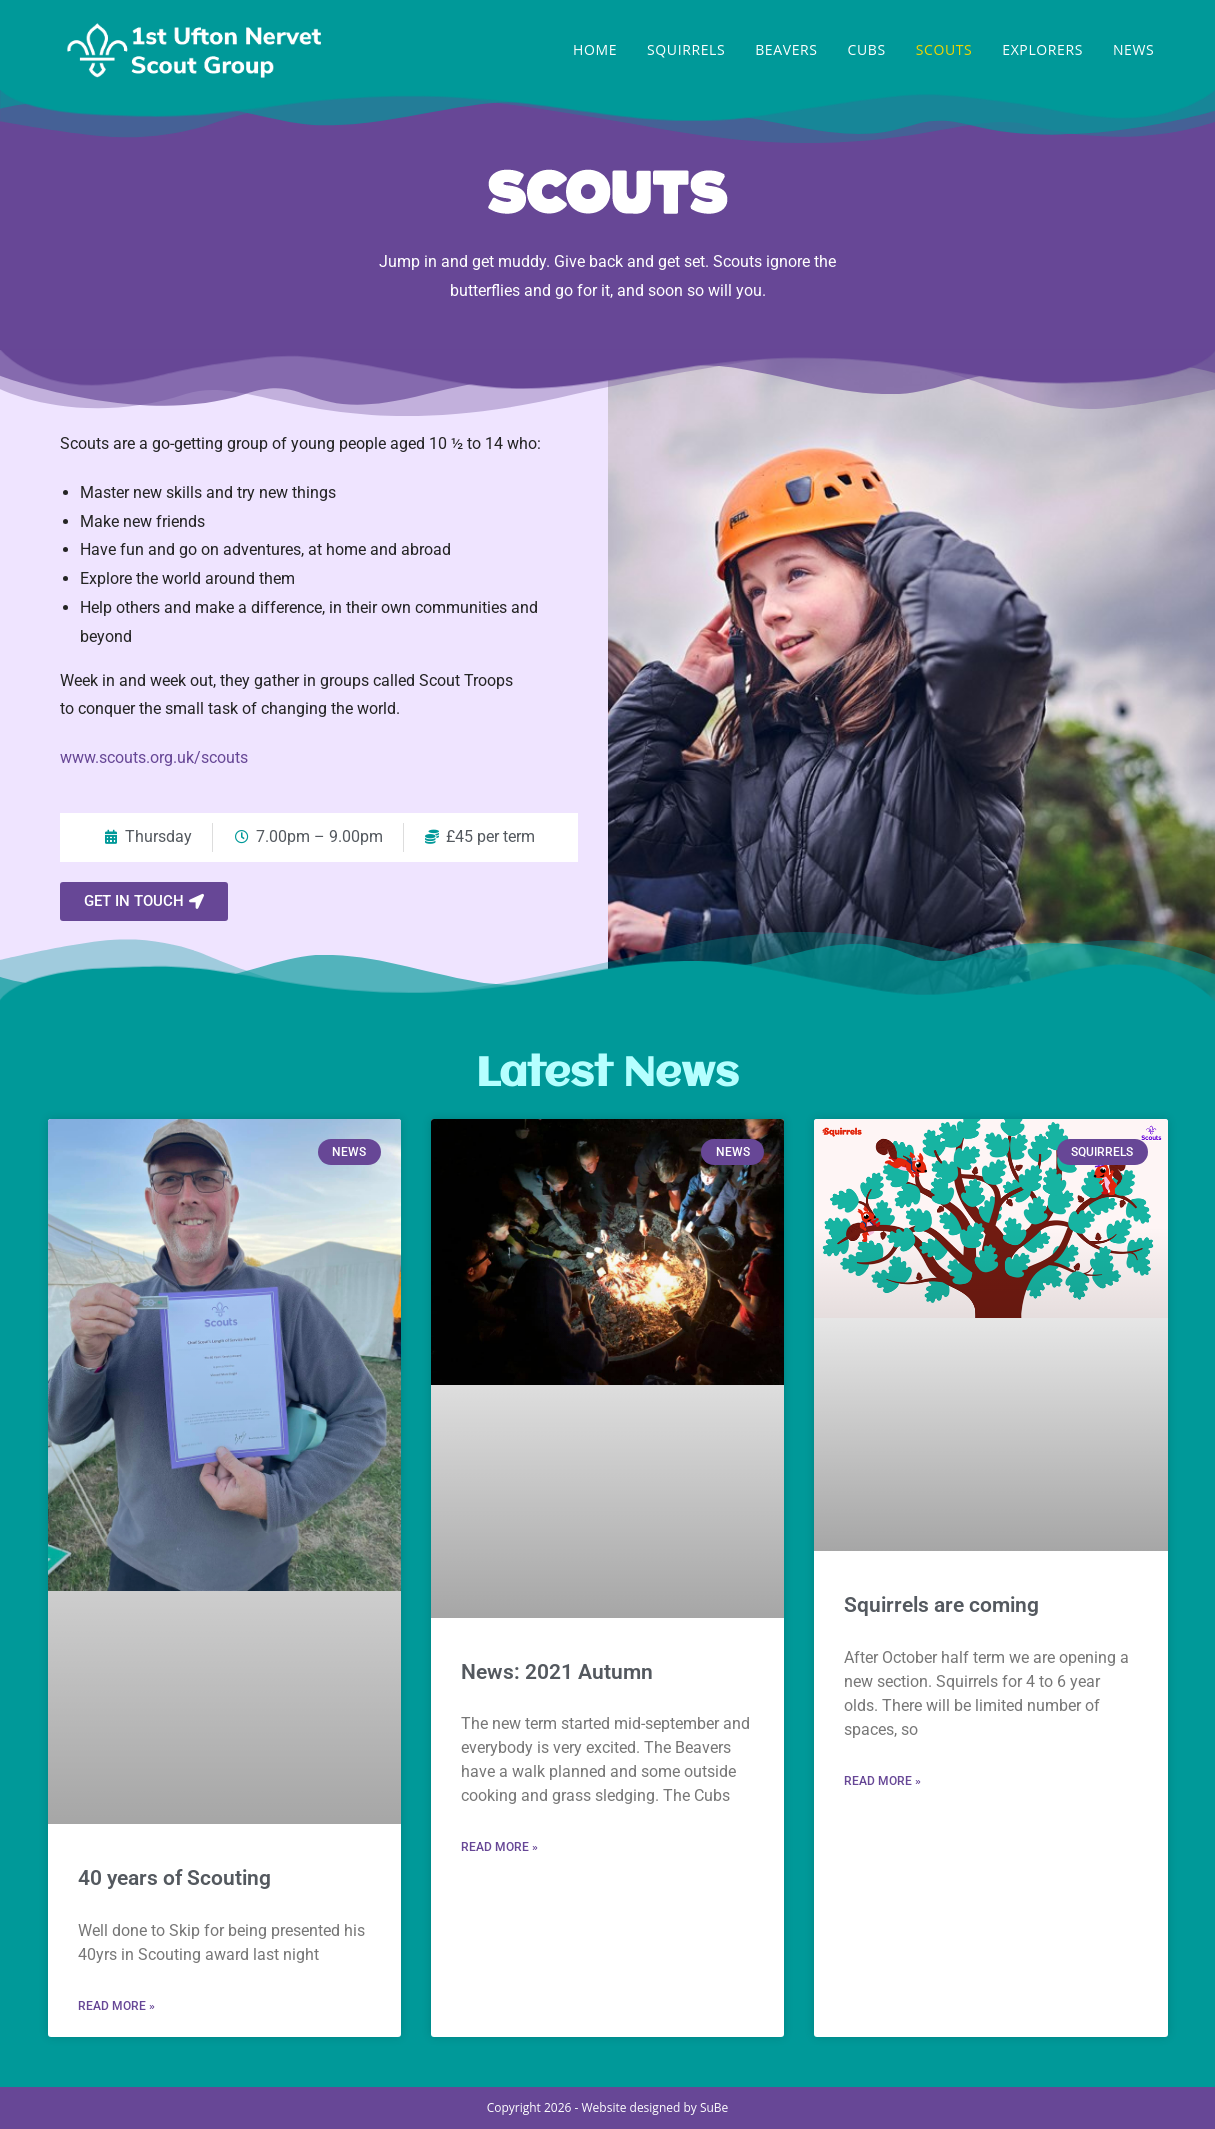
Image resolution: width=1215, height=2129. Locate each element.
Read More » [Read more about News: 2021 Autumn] (499, 1847)
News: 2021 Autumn (557, 1672)
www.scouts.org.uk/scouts (154, 757)
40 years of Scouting (174, 1878)
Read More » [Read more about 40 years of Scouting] (116, 2006)
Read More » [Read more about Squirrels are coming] (882, 1781)
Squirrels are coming (941, 1605)
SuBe (714, 2107)
